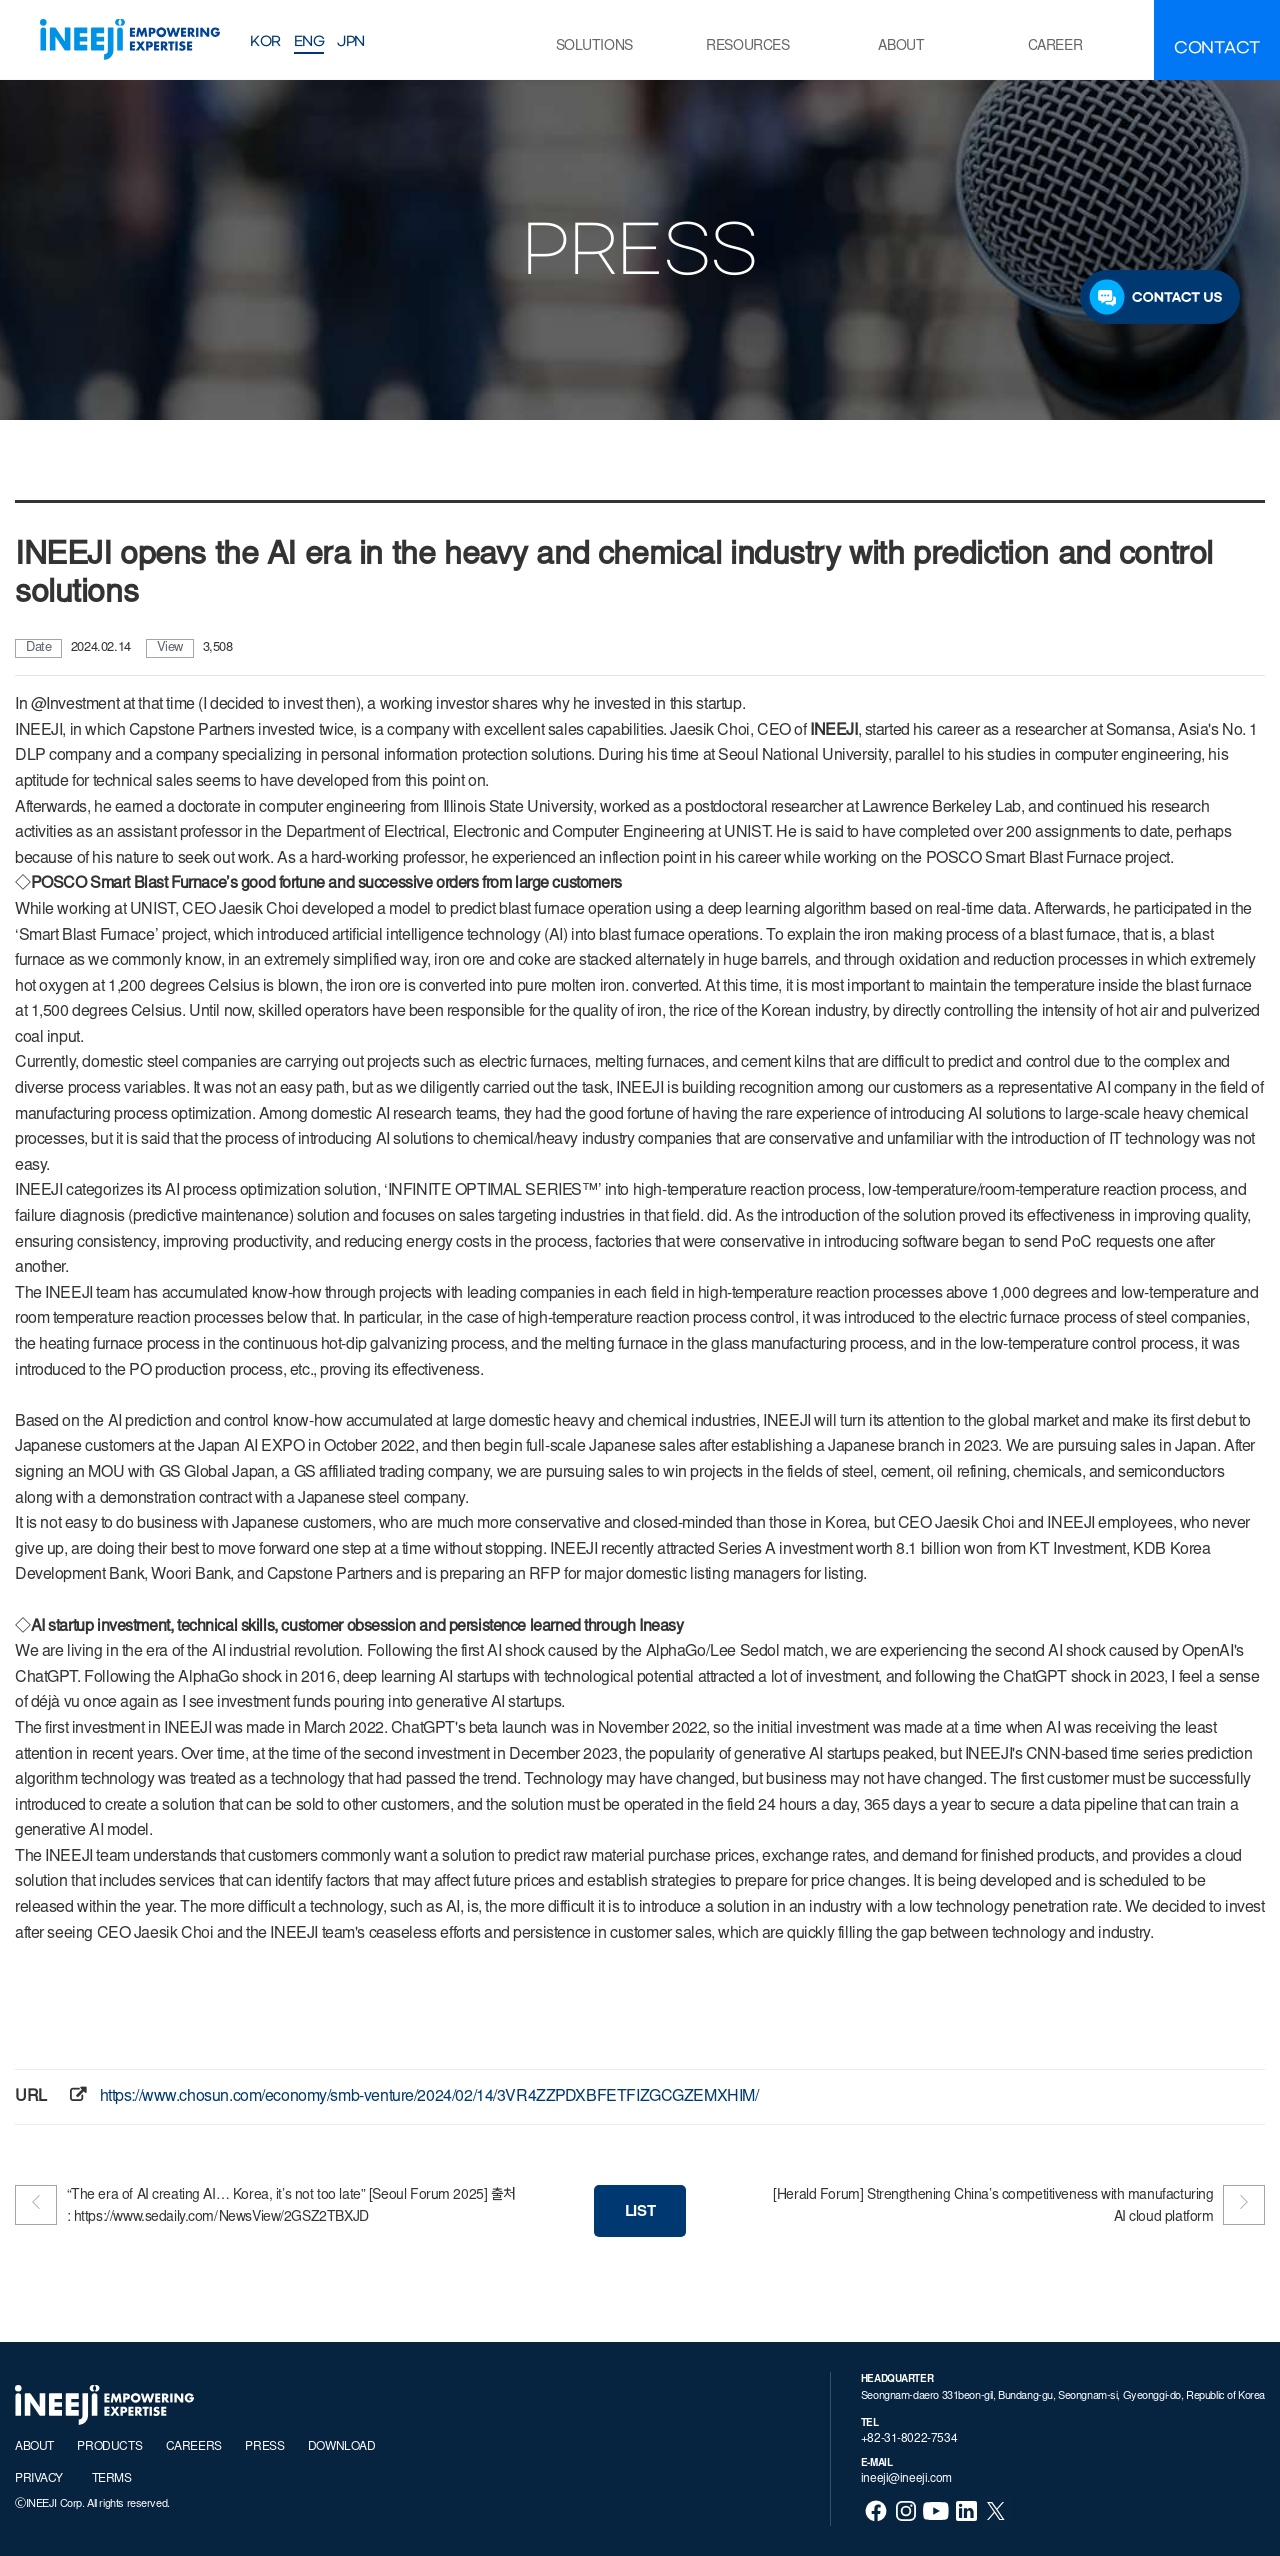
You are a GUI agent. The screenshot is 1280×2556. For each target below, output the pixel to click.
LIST (640, 2212)
